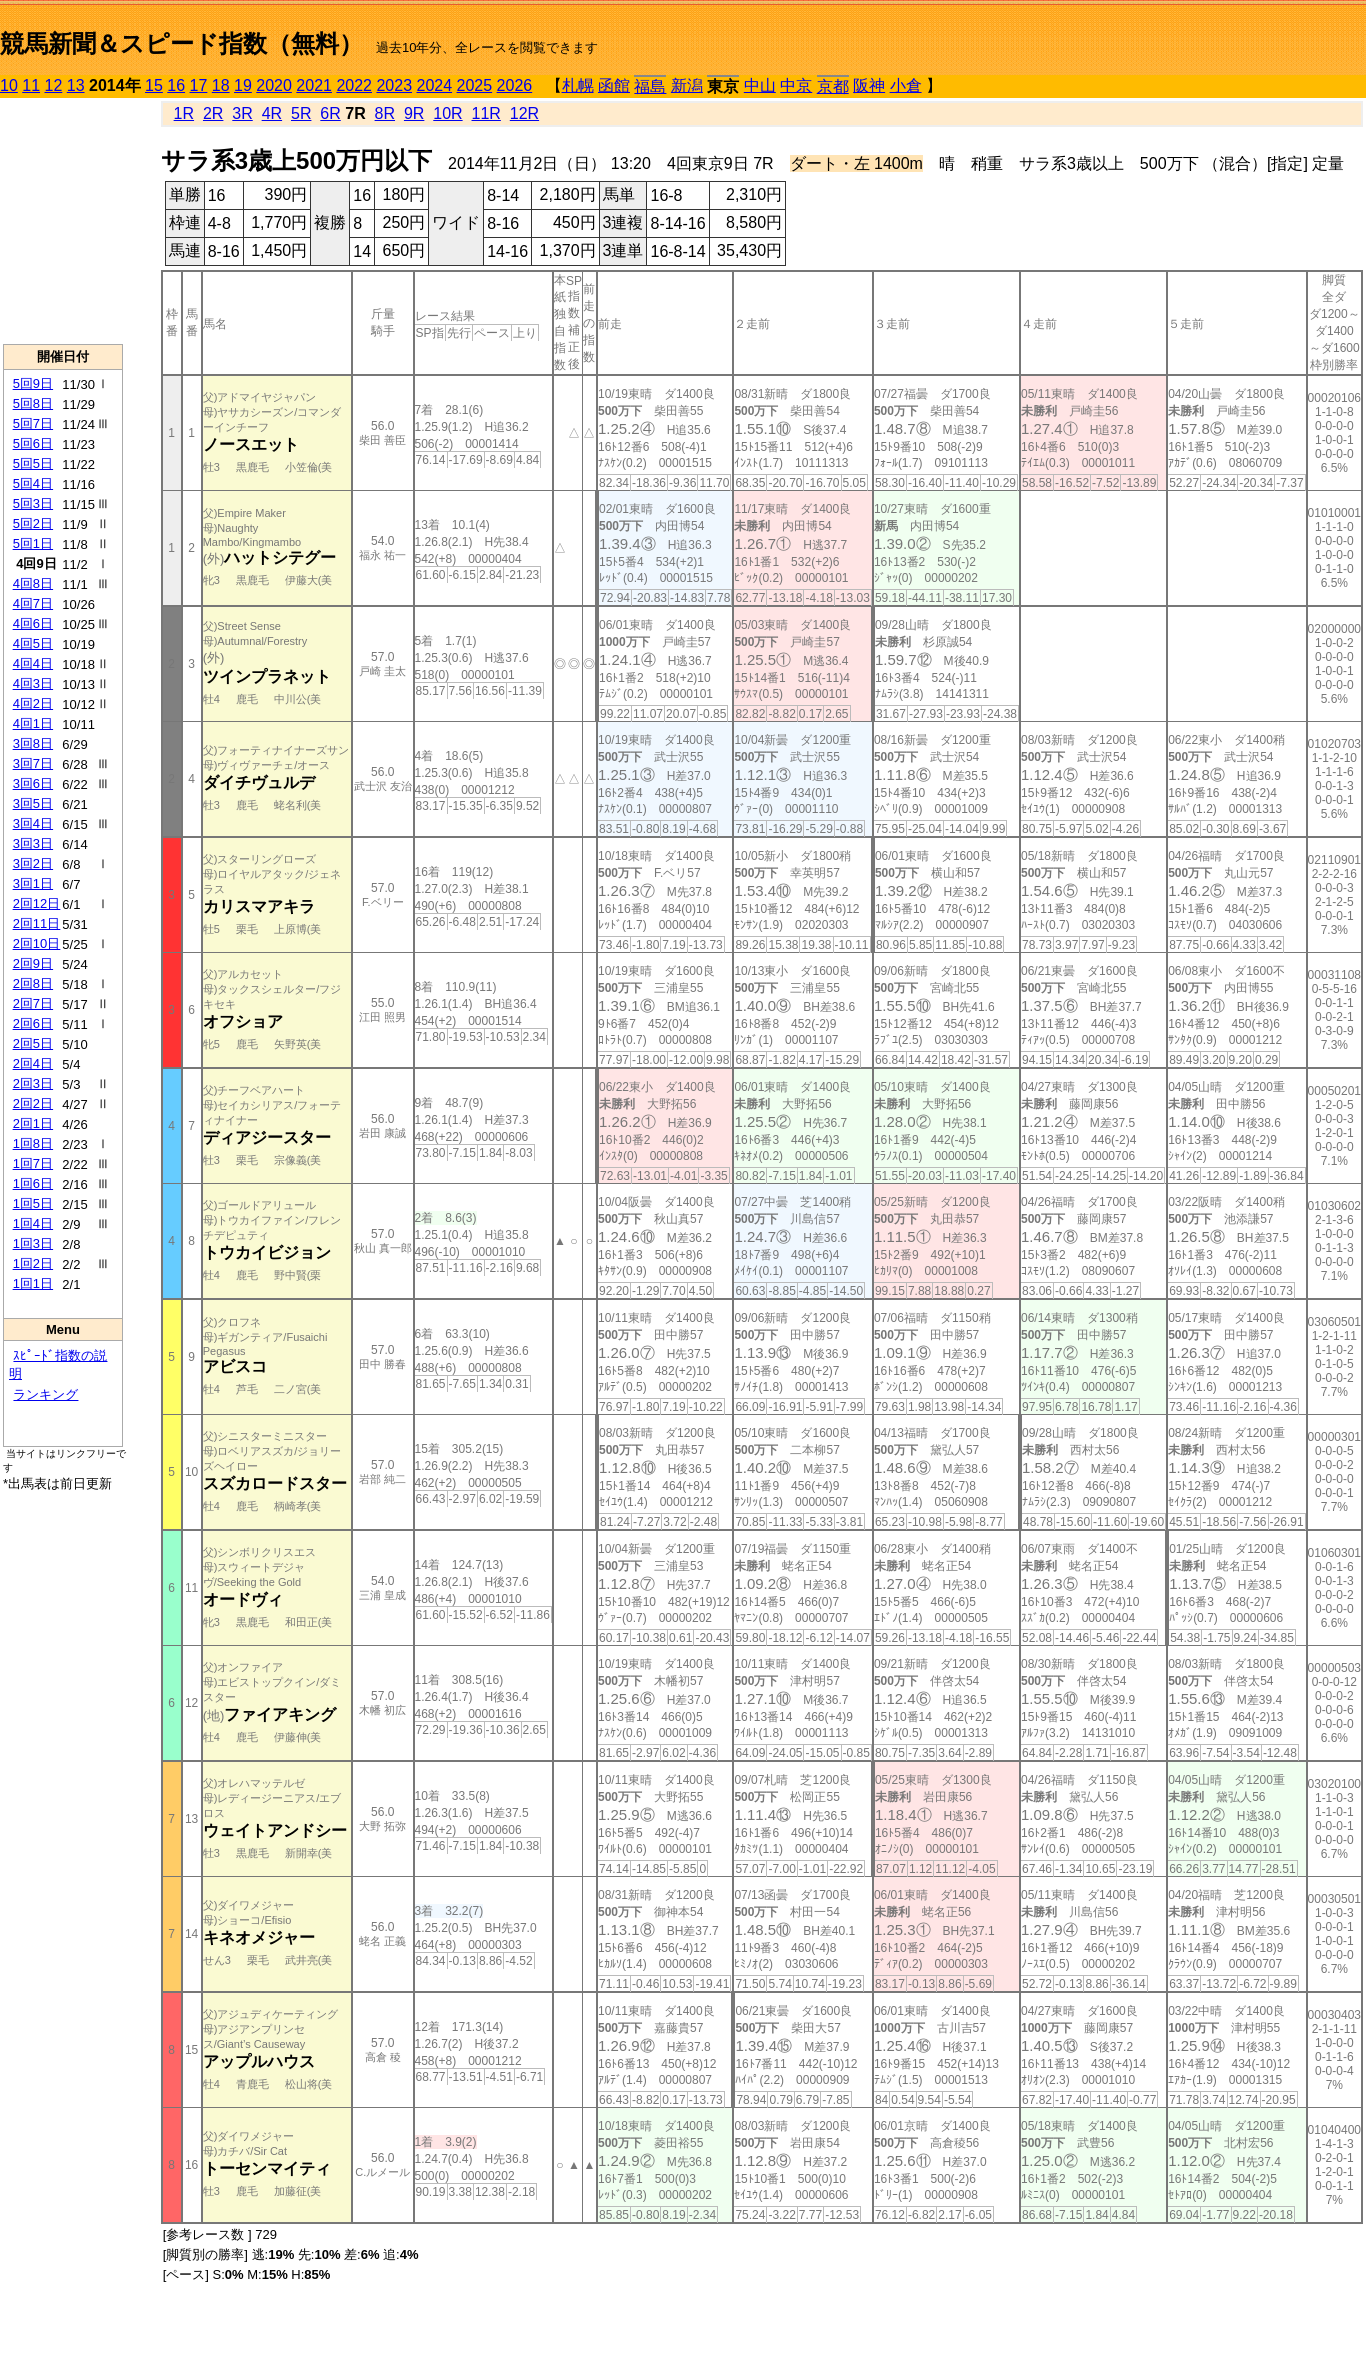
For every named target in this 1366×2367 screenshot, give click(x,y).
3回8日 (33, 743)
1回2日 (33, 1263)
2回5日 (33, 1043)
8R (385, 113)
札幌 (578, 85)
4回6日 (33, 623)
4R (272, 113)
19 (243, 85)
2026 (515, 85)
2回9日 (33, 963)
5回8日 (33, 403)
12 (54, 85)
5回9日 (33, 383)
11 (31, 85)
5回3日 (33, 503)
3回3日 (33, 843)
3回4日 (33, 823)
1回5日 (33, 1203)
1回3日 (33, 1243)
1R (184, 113)
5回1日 (33, 543)
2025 (475, 85)
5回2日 (33, 523)
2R (213, 113)
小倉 (906, 85)
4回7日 (33, 603)
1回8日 (33, 1143)
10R (447, 113)
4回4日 (33, 663)
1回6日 (33, 1183)
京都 (833, 86)
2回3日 (33, 1083)
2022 (354, 85)
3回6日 (33, 783)
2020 (274, 85)
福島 (650, 86)
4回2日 (33, 703)
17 (199, 85)
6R (330, 113)
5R (301, 113)
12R (524, 113)
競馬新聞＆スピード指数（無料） (181, 43)
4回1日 (33, 723)
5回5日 (33, 463)
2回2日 (33, 1103)
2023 (394, 85)
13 (76, 85)
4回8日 (33, 583)
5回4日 (33, 483)
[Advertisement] (63, 221)
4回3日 (33, 683)
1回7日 (33, 1163)
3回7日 (33, 763)
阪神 (869, 85)
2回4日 (33, 1063)
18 (221, 85)
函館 (614, 85)
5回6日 (33, 443)
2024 (434, 85)
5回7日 (33, 423)
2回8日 (33, 983)
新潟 (687, 85)
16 (176, 85)
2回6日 (33, 1023)
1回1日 (33, 1283)
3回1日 (33, 883)
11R (486, 113)
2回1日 (33, 1123)
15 (154, 85)
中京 (796, 85)
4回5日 (33, 643)
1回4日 (33, 1223)
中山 (760, 85)
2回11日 (37, 923)
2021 (314, 85)
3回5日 (33, 803)
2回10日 (37, 943)
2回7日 (33, 1003)
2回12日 (37, 903)
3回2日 (33, 863)
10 (9, 85)
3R (242, 113)
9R (414, 113)
